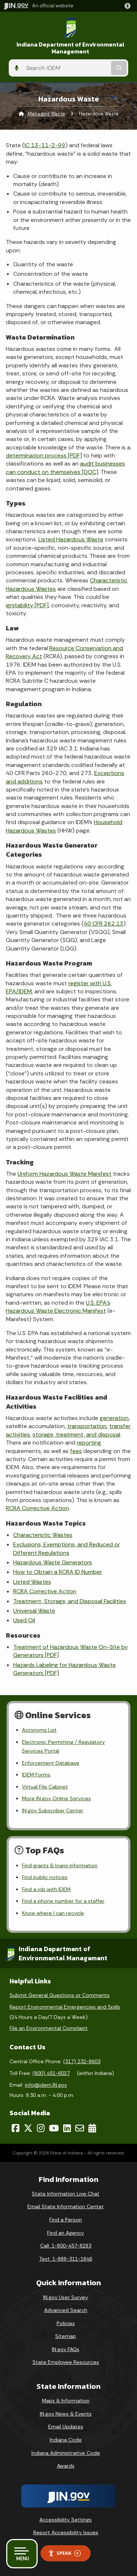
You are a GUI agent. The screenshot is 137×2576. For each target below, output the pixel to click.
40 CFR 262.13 (103, 923)
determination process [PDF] (44, 455)
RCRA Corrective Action (37, 1508)
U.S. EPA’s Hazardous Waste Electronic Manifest (58, 1307)
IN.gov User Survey (65, 2297)
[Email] (79, 2128)
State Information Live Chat (65, 2193)
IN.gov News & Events (66, 2413)
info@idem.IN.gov (46, 2085)
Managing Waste (46, 114)
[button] (129, 6)
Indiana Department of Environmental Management (70, 48)
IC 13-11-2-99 (44, 145)
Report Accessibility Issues (65, 2532)
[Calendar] (92, 2128)
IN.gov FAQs (65, 2349)
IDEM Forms (36, 1774)
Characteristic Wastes (42, 1535)
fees (76, 1451)
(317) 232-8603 (81, 2061)
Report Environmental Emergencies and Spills (64, 2007)
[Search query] (66, 68)
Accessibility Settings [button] (65, 2519)
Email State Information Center (65, 2206)
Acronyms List (39, 1730)
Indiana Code (66, 2439)
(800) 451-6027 (51, 2073)
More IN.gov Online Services (56, 1798)
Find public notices (45, 1877)
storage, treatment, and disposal (76, 1434)
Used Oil (24, 1620)
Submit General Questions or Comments (59, 1995)
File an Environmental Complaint (48, 2028)
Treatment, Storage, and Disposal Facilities (69, 1601)
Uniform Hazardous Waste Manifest (64, 1174)
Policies (66, 2323)
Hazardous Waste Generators (52, 1562)
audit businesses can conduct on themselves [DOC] (65, 467)
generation (114, 1418)
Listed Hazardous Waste (70, 539)
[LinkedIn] (67, 2128)
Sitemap (65, 2336)
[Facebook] (15, 2128)
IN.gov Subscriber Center (52, 1810)
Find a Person (65, 2219)
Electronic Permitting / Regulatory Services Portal (63, 1746)
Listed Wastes (32, 1582)
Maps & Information (66, 2400)
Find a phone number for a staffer (63, 1901)
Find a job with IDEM (46, 1889)
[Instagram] (41, 2128)
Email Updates (65, 2426)
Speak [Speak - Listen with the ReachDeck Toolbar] (64, 2553)
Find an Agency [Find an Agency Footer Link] (65, 2233)
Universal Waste (34, 1611)
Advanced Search (65, 2310)
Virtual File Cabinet (45, 1786)
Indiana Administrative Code (65, 2453)
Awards (66, 2465)
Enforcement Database (50, 1763)
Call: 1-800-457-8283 (65, 2245)
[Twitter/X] (28, 2128)
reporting (89, 1442)
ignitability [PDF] (27, 605)
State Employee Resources (66, 2362)
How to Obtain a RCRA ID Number (57, 1572)
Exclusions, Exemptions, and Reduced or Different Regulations (66, 1548)
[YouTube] (54, 2128)
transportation (87, 1426)
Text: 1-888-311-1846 (65, 2259)
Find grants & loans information (60, 1865)
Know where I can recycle (53, 1913)
